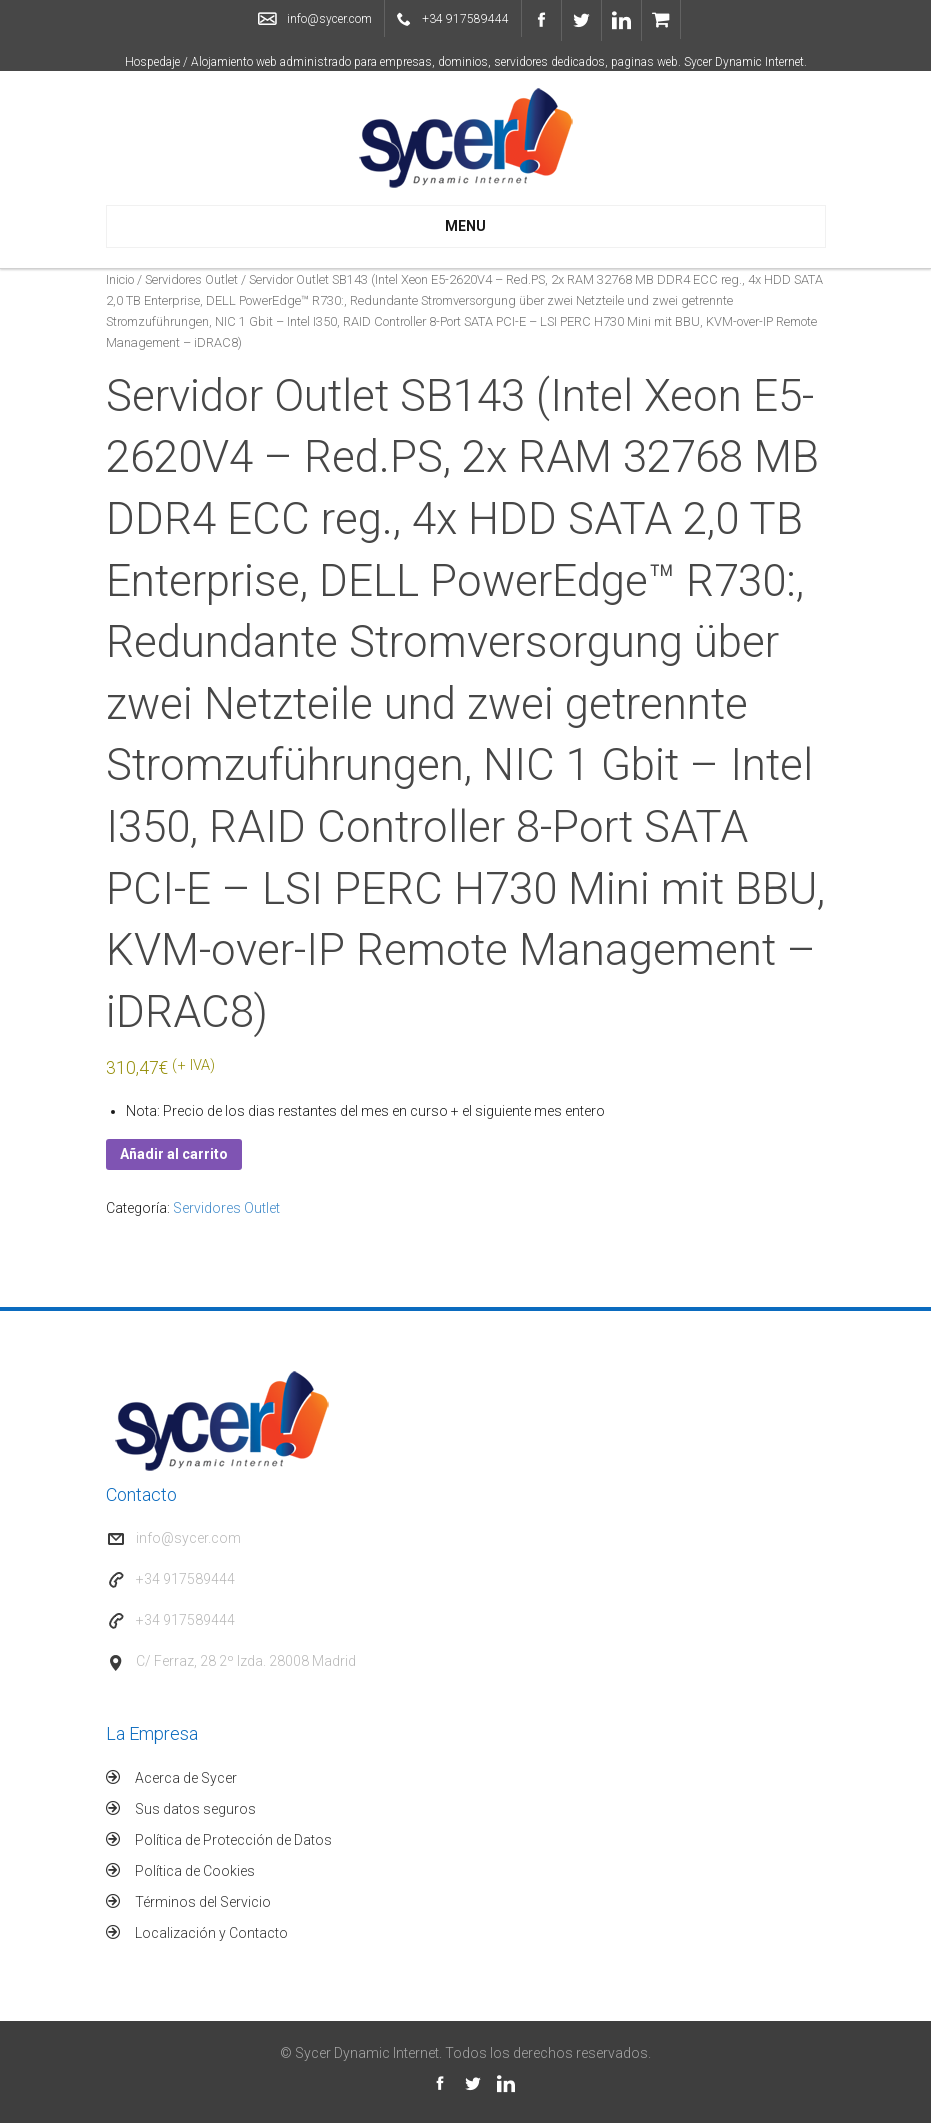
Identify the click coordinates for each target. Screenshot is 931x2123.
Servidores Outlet (191, 279)
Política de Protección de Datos (233, 1840)
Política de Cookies (195, 1871)
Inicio (120, 279)
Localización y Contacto (211, 1933)
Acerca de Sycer (186, 1778)
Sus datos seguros (195, 1809)
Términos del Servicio (203, 1902)
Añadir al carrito (174, 1154)
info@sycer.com (329, 19)
